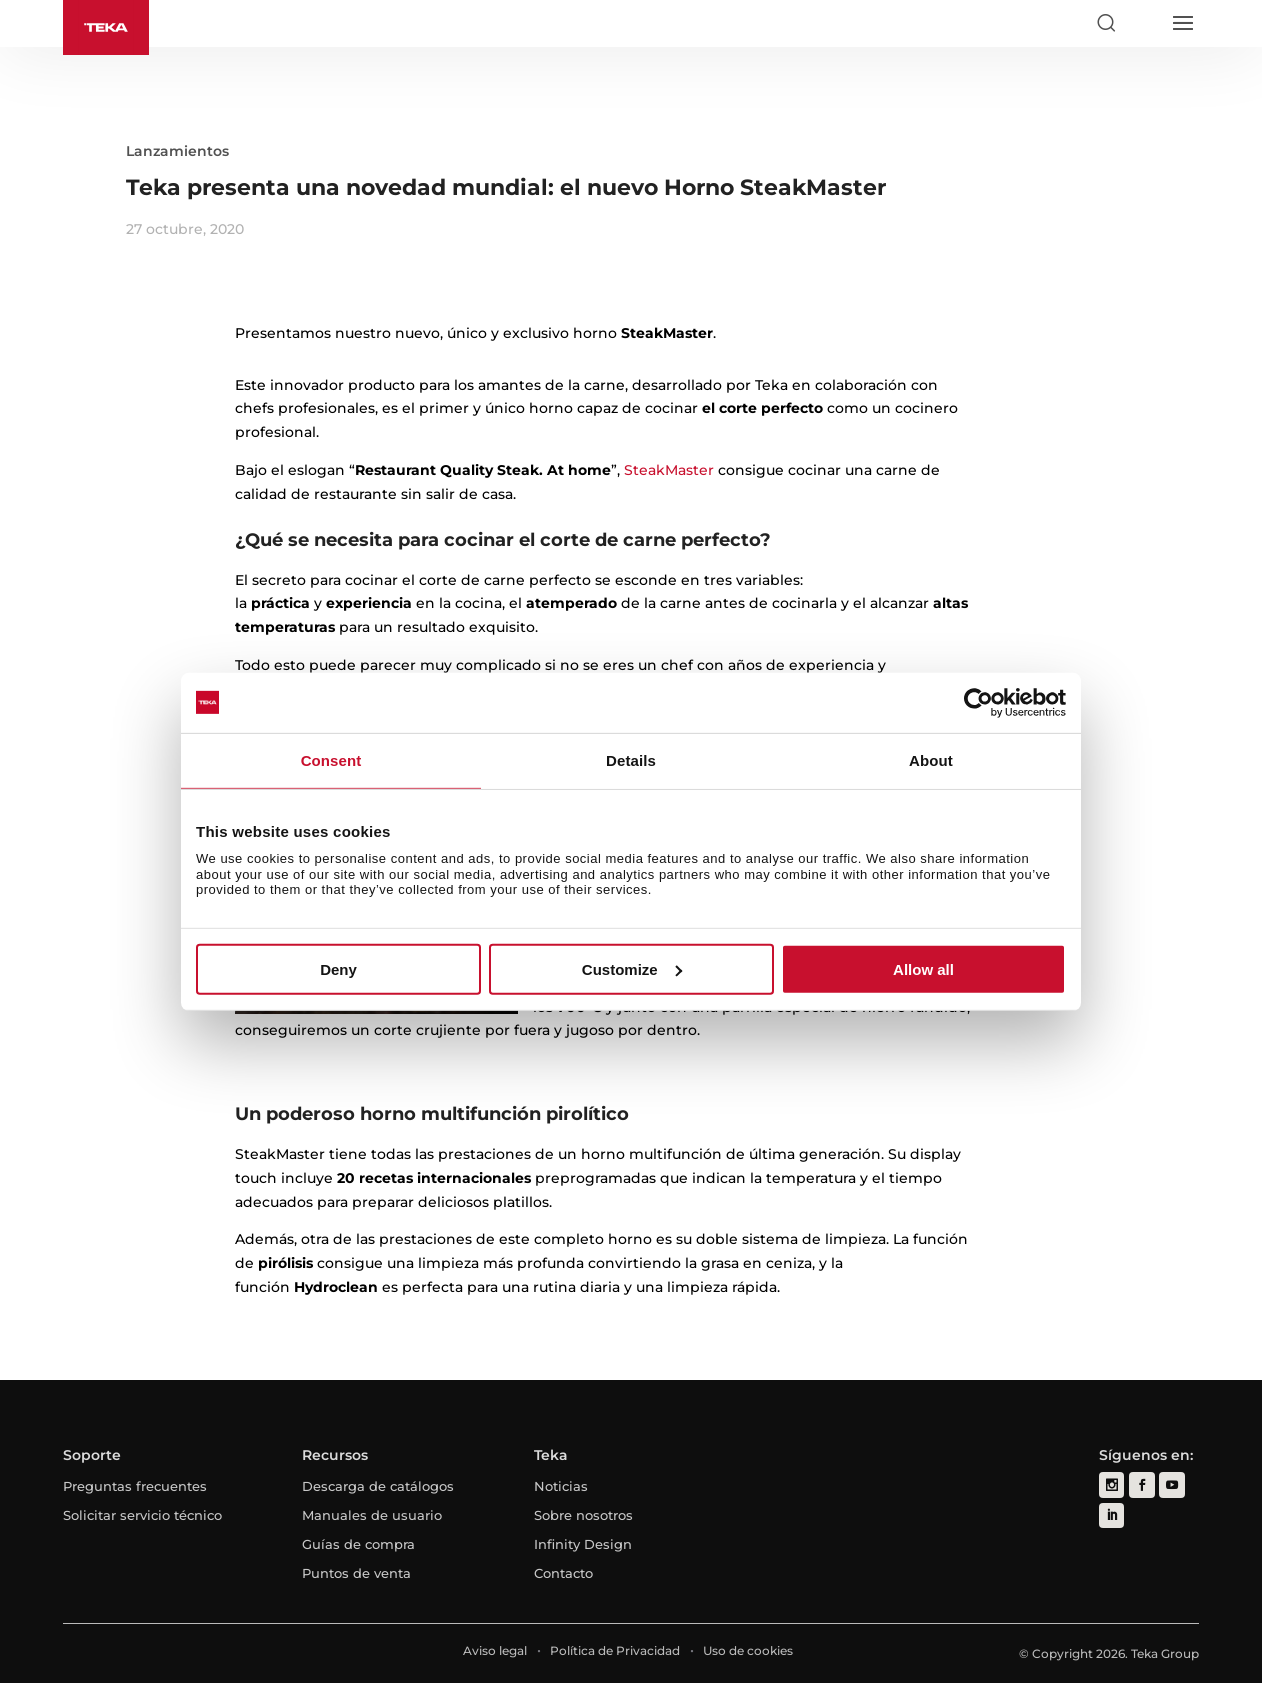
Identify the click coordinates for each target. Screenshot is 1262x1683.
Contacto (563, 1573)
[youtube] (1171, 1484)
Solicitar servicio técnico (142, 1515)
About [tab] (931, 759)
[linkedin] (1111, 1514)
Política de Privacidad (615, 1650)
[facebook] (1141, 1484)
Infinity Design (583, 1544)
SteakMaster (669, 470)
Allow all (923, 969)
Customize (632, 969)
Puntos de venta (356, 1573)
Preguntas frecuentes (135, 1486)
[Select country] (1144, 23)
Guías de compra (358, 1544)
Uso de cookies (748, 1650)
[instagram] (1111, 1484)
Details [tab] (631, 759)
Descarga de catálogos (378, 1486)
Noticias (561, 1486)
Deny (338, 969)
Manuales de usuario (372, 1515)
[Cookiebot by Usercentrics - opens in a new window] (978, 702)
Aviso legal (495, 1650)
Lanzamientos (177, 151)
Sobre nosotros (583, 1515)
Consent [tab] (331, 759)
